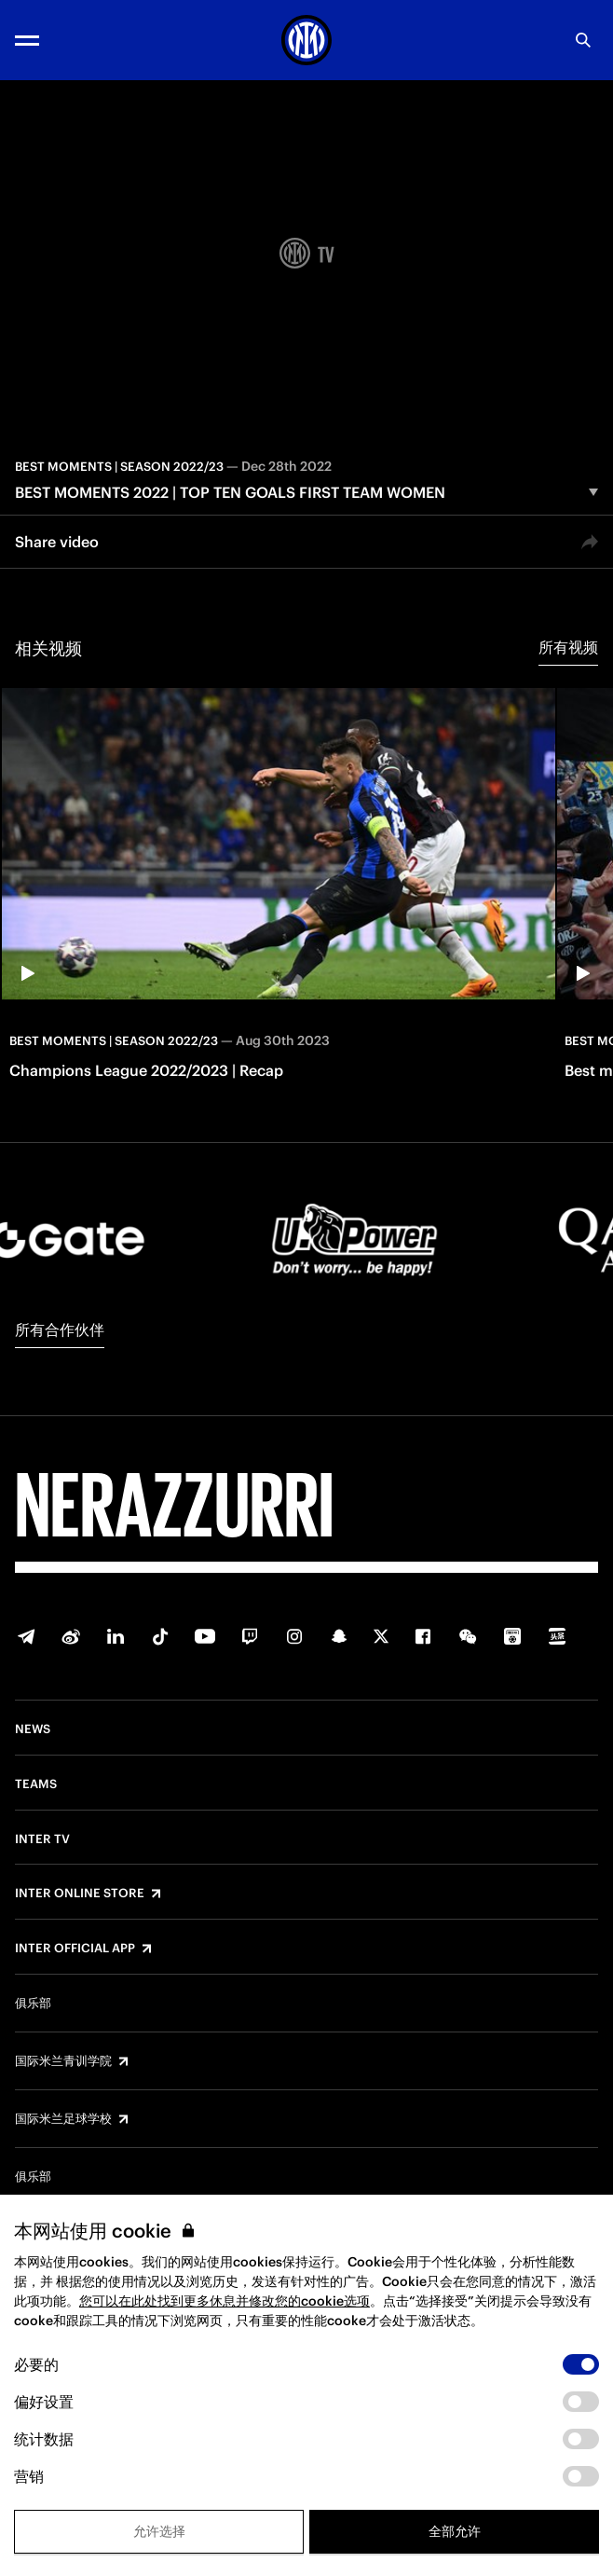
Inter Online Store (79, 1893)
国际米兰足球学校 (63, 2119)
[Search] (583, 40)
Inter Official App (75, 1948)
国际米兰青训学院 (63, 2061)
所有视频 (568, 647)
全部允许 (455, 2531)
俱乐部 (33, 2003)
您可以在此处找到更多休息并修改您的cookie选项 (224, 2301)
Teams (36, 1784)
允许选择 (159, 2531)
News (32, 1729)
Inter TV (42, 1839)
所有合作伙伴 (59, 1329)
